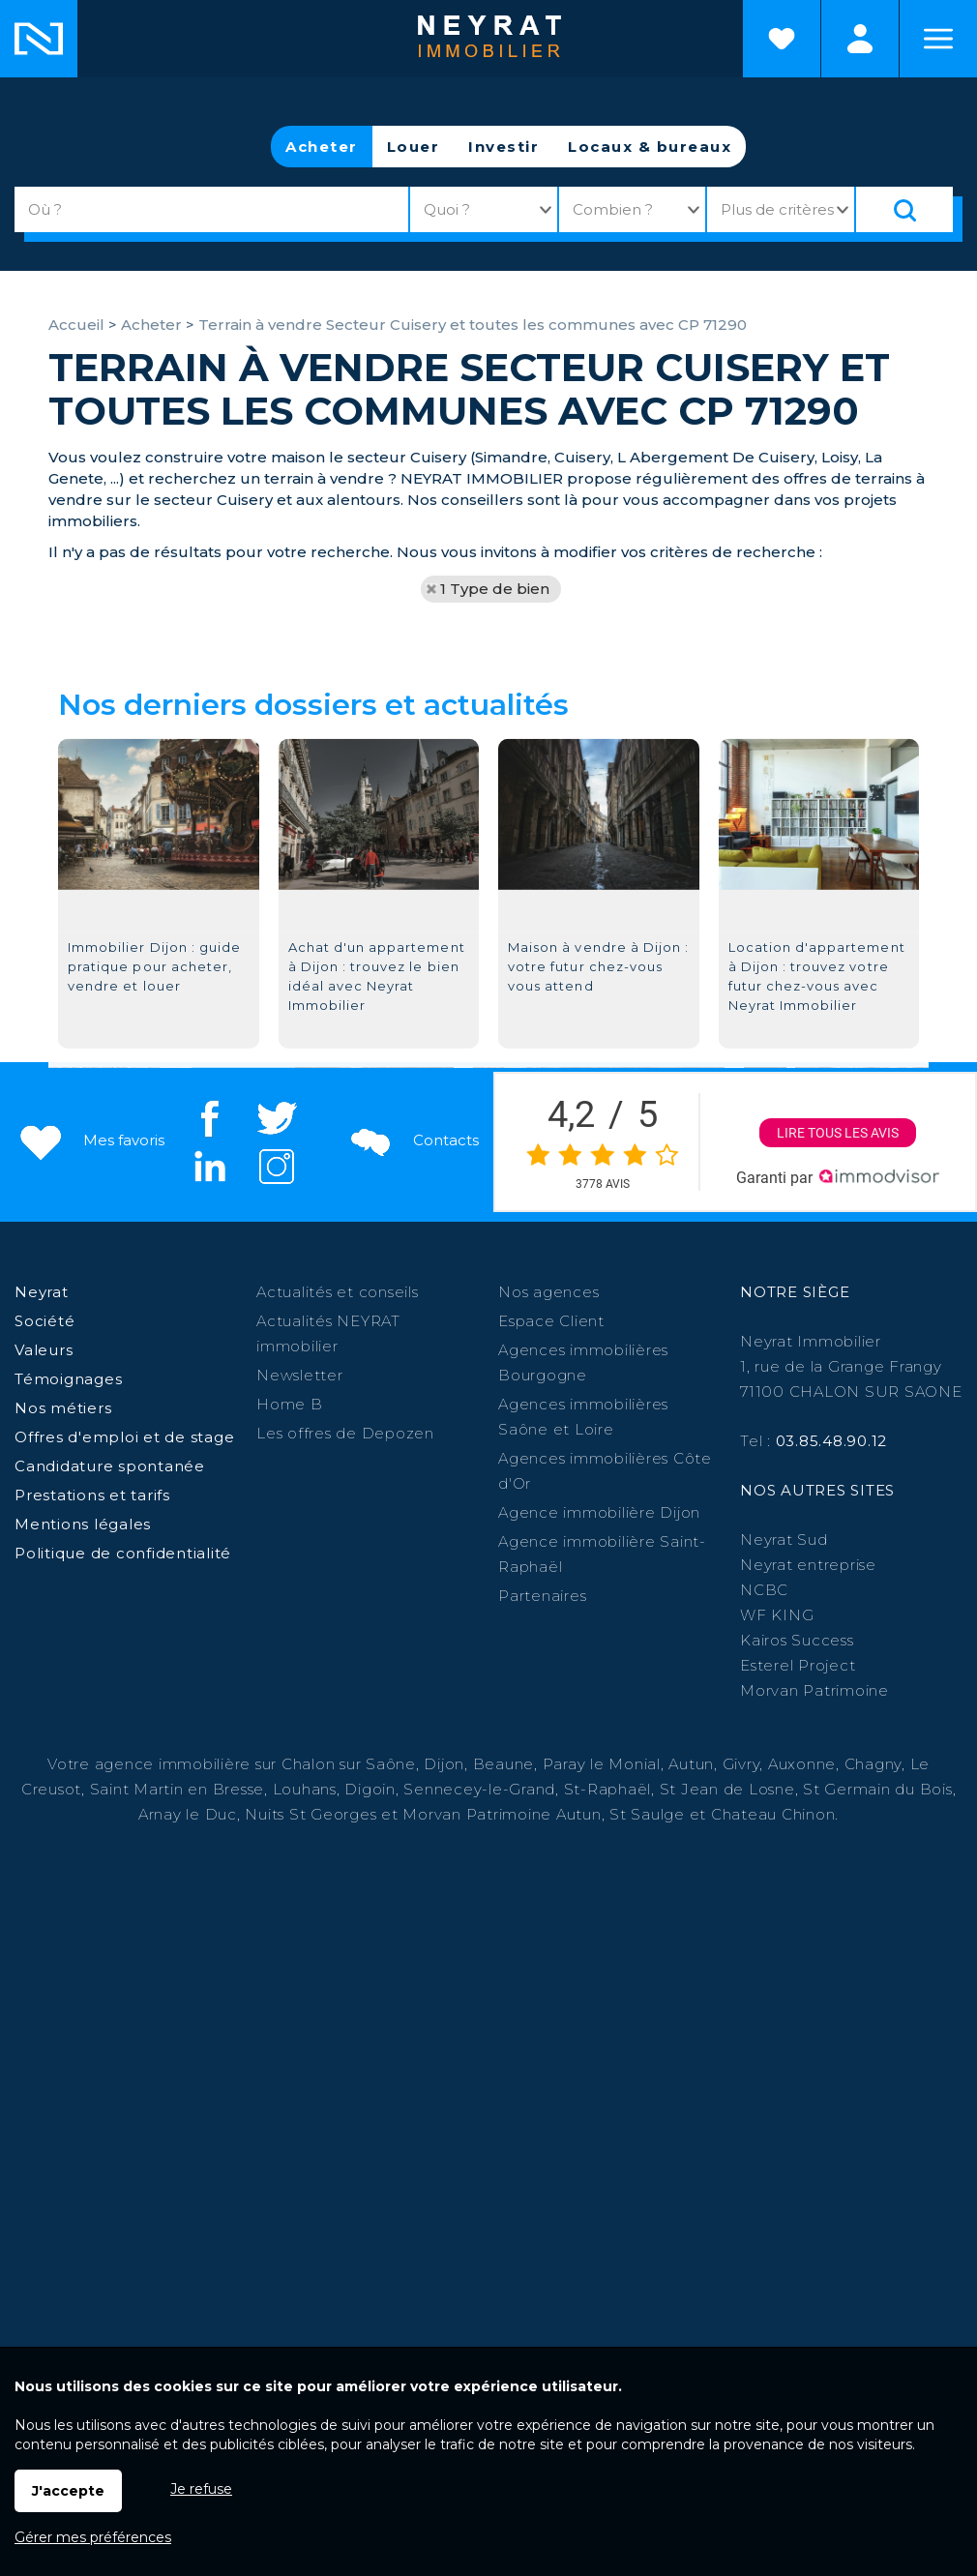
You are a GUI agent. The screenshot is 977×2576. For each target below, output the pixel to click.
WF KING (777, 1615)
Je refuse (201, 2489)
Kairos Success (797, 1640)
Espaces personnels (860, 38)
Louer (413, 146)
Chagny (873, 1764)
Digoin (370, 1789)
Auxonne (802, 1764)
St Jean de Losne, (732, 1789)
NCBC (764, 1590)
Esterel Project (797, 1665)
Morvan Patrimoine (814, 1690)
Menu (938, 38)
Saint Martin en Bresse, (179, 1789)
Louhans (305, 1789)
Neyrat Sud (784, 1539)
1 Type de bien (494, 588)
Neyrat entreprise (808, 1564)
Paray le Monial (602, 1764)
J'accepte (68, 2491)
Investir (503, 146)
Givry (741, 1764)
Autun (691, 1764)
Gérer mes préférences (93, 2537)
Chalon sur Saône (348, 1764)
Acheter (321, 146)
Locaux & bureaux (649, 146)
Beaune (504, 1764)
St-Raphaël (608, 1789)
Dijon (444, 1764)
